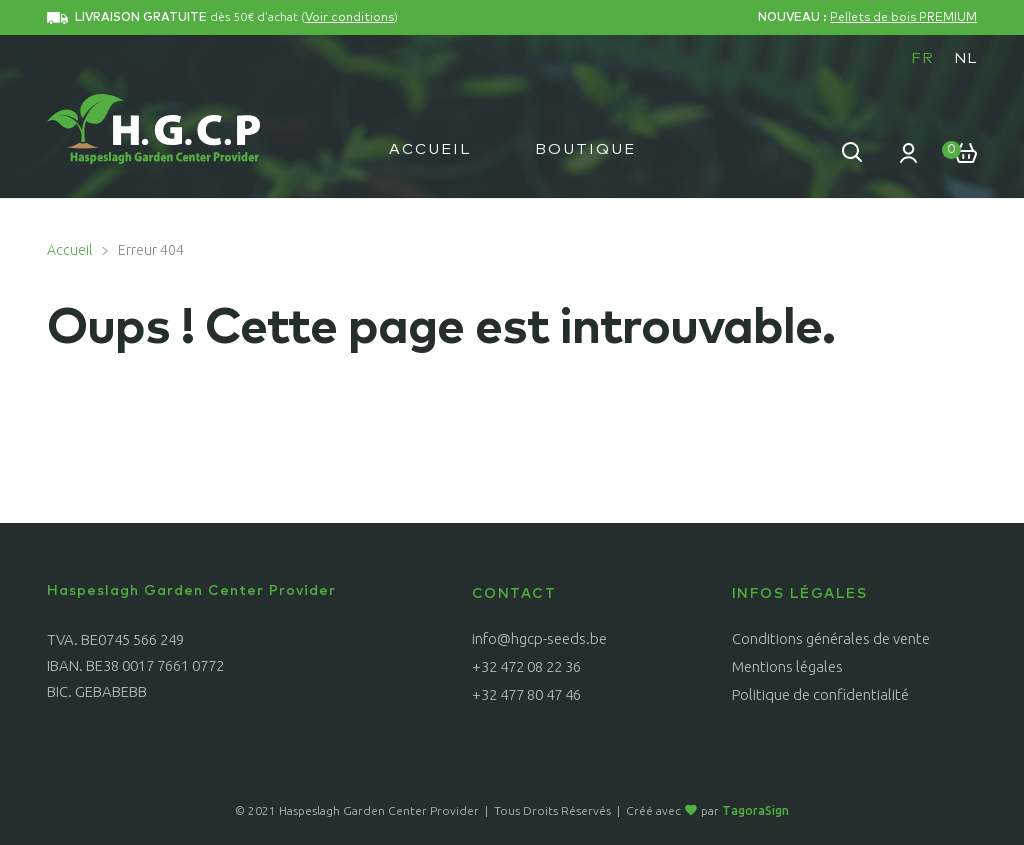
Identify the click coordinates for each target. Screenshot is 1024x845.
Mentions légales (787, 666)
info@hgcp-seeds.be (539, 638)
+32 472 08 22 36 (526, 666)
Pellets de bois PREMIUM (903, 18)
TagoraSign (755, 810)
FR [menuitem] (922, 58)
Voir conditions (349, 18)
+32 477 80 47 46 (526, 694)
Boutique (585, 149)
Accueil (430, 149)
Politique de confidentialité (820, 694)
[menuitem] (922, 58)
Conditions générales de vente (831, 638)
